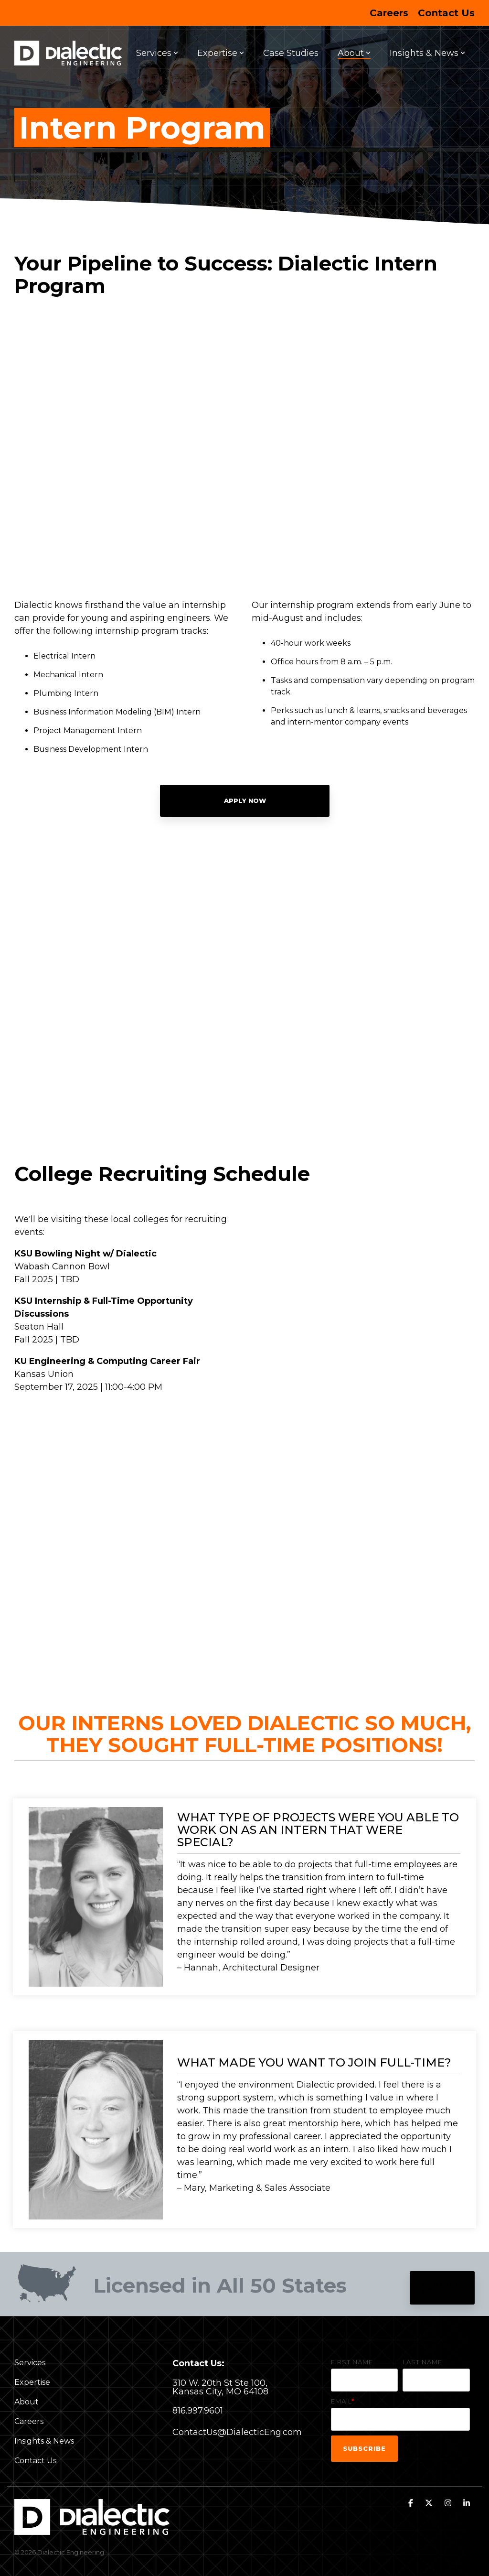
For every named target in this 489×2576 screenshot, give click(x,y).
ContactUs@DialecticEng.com (237, 2432)
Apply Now (244, 800)
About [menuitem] (26, 2401)
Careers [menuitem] (389, 13)
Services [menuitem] (29, 2362)
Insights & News (427, 53)
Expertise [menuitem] (32, 2382)
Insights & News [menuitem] (44, 2441)
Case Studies (291, 53)
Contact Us (440, 2287)
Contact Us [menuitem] (446, 13)
